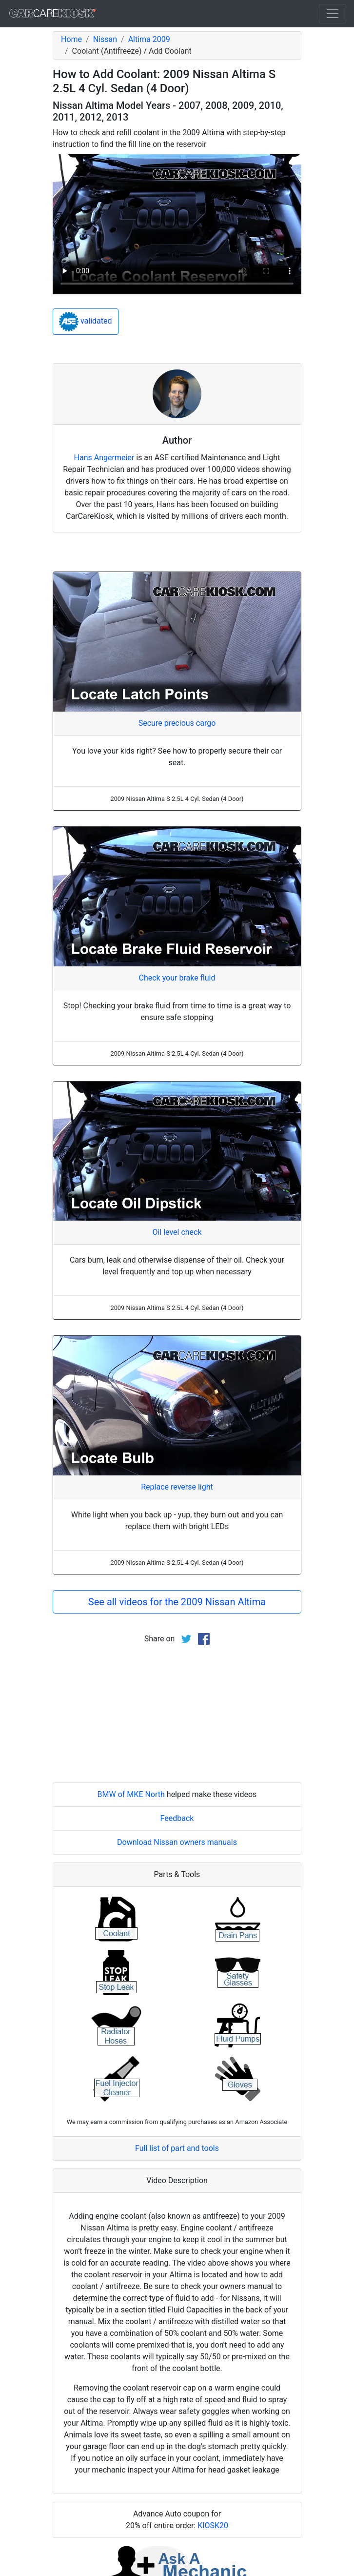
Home (71, 39)
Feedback (177, 1818)
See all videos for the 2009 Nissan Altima (177, 1602)
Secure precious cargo (177, 723)
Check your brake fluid (177, 977)
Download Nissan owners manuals (177, 1842)
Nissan (105, 39)
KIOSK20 (212, 2525)
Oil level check (176, 1232)
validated (85, 321)
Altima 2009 (149, 39)
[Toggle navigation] (332, 13)
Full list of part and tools (177, 2148)
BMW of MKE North (131, 1794)
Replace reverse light (177, 1487)
